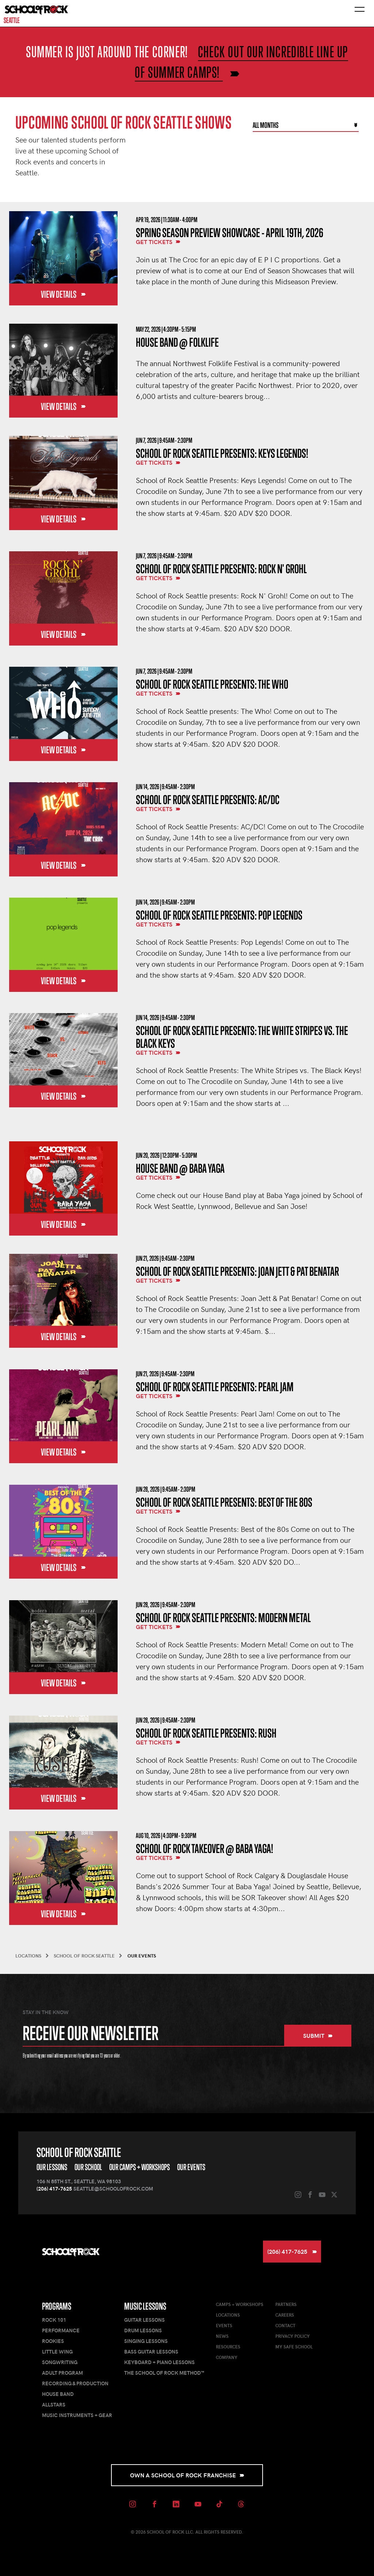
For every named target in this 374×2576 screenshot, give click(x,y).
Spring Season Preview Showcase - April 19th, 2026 (229, 232)
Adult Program (62, 2372)
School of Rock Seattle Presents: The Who (212, 684)
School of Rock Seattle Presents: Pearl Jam (215, 1387)
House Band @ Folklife (177, 342)
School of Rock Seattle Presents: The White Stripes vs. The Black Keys (242, 1036)
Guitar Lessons (144, 2319)
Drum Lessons (143, 2330)
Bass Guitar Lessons (151, 2351)
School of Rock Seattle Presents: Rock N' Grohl (221, 569)
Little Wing (57, 2351)
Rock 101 (54, 2319)
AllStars (53, 2404)
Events (224, 2325)
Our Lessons (52, 2167)
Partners (286, 2304)
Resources (228, 2346)
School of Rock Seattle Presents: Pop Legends (219, 915)
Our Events (191, 2167)
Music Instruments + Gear (77, 2415)
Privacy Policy (292, 2336)
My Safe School (294, 2346)
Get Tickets (158, 242)
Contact (285, 2325)
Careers (284, 2315)
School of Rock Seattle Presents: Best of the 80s (224, 1502)
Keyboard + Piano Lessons (159, 2362)
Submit (318, 2035)
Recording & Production (75, 2383)
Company (226, 2357)
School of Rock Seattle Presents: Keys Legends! (222, 453)
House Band (58, 2393)
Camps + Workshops (239, 2304)
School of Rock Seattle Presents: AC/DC (207, 799)
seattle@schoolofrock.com (113, 2188)
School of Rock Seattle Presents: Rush (206, 1733)
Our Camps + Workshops (139, 2167)
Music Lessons (145, 2306)
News (222, 2336)
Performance (61, 2330)
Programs (56, 2306)
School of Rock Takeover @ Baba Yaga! (204, 1848)
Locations (228, 2315)
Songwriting (59, 2362)
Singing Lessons (146, 2340)
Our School (88, 2167)
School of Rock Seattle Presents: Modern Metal (223, 1617)
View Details (63, 294)
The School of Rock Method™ (164, 2372)
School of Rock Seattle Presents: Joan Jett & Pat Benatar (237, 1271)
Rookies (53, 2340)
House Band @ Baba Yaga (180, 1168)
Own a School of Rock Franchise (187, 2475)
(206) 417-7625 (54, 2188)
